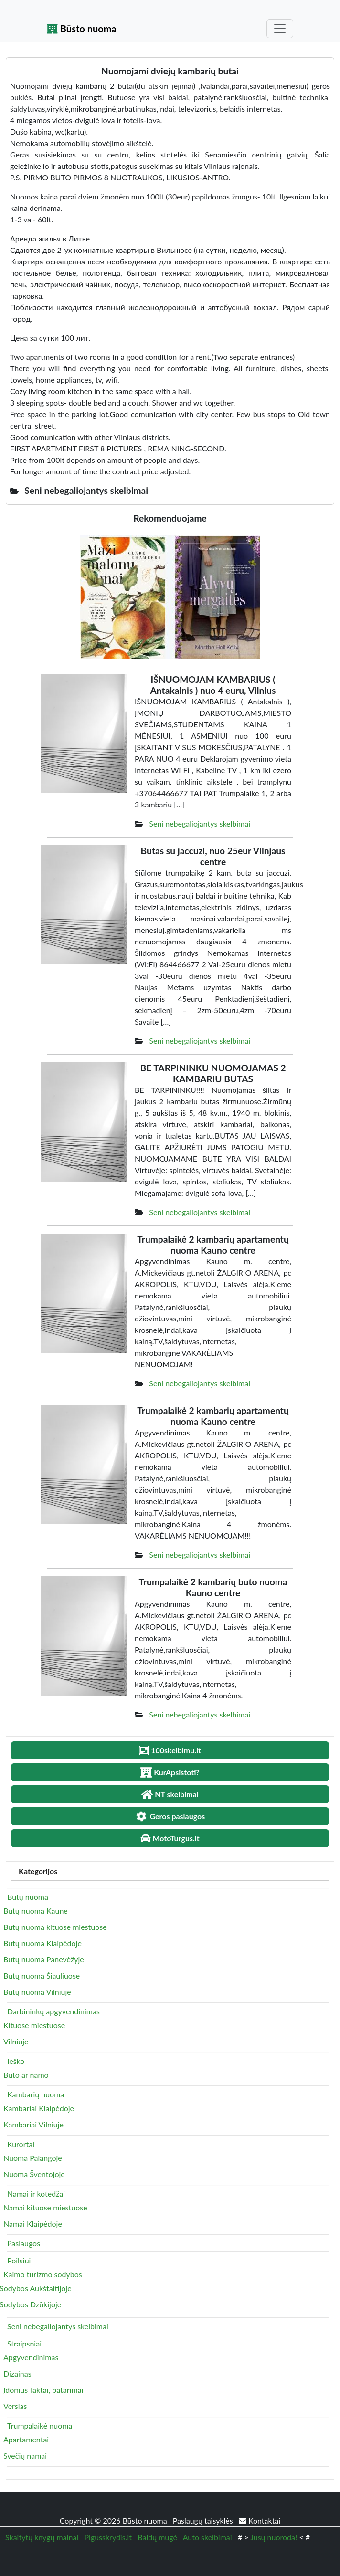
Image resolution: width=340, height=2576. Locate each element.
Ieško (15, 2060)
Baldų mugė (157, 2537)
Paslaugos (23, 2243)
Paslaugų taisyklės (204, 2520)
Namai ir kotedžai (36, 2193)
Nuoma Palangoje (32, 2157)
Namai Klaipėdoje (32, 2223)
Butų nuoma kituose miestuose (55, 1926)
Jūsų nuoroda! (273, 2537)
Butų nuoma (27, 1896)
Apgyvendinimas (30, 2357)
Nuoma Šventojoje (34, 2173)
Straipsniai (24, 2343)
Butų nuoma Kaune (35, 1910)
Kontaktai (259, 2520)
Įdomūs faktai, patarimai (43, 2389)
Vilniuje (15, 2041)
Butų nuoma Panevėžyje (43, 1959)
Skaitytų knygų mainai (41, 2537)
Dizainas (17, 2373)
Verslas (15, 2405)
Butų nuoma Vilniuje (37, 1991)
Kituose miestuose (34, 2025)
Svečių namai (25, 2455)
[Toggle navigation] (279, 28)
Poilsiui (19, 2260)
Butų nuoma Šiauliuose (41, 1975)
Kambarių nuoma (35, 2094)
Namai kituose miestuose (45, 2207)
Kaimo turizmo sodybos (42, 2274)
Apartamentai (26, 2439)
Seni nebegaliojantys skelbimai (199, 823)
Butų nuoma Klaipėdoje (42, 1943)
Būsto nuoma (82, 28)
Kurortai (20, 2143)
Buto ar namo (26, 2074)
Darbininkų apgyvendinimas (53, 2011)
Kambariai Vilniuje (33, 2124)
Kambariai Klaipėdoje (38, 2108)
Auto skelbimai (207, 2537)
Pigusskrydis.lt (108, 2537)
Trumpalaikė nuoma (39, 2425)
